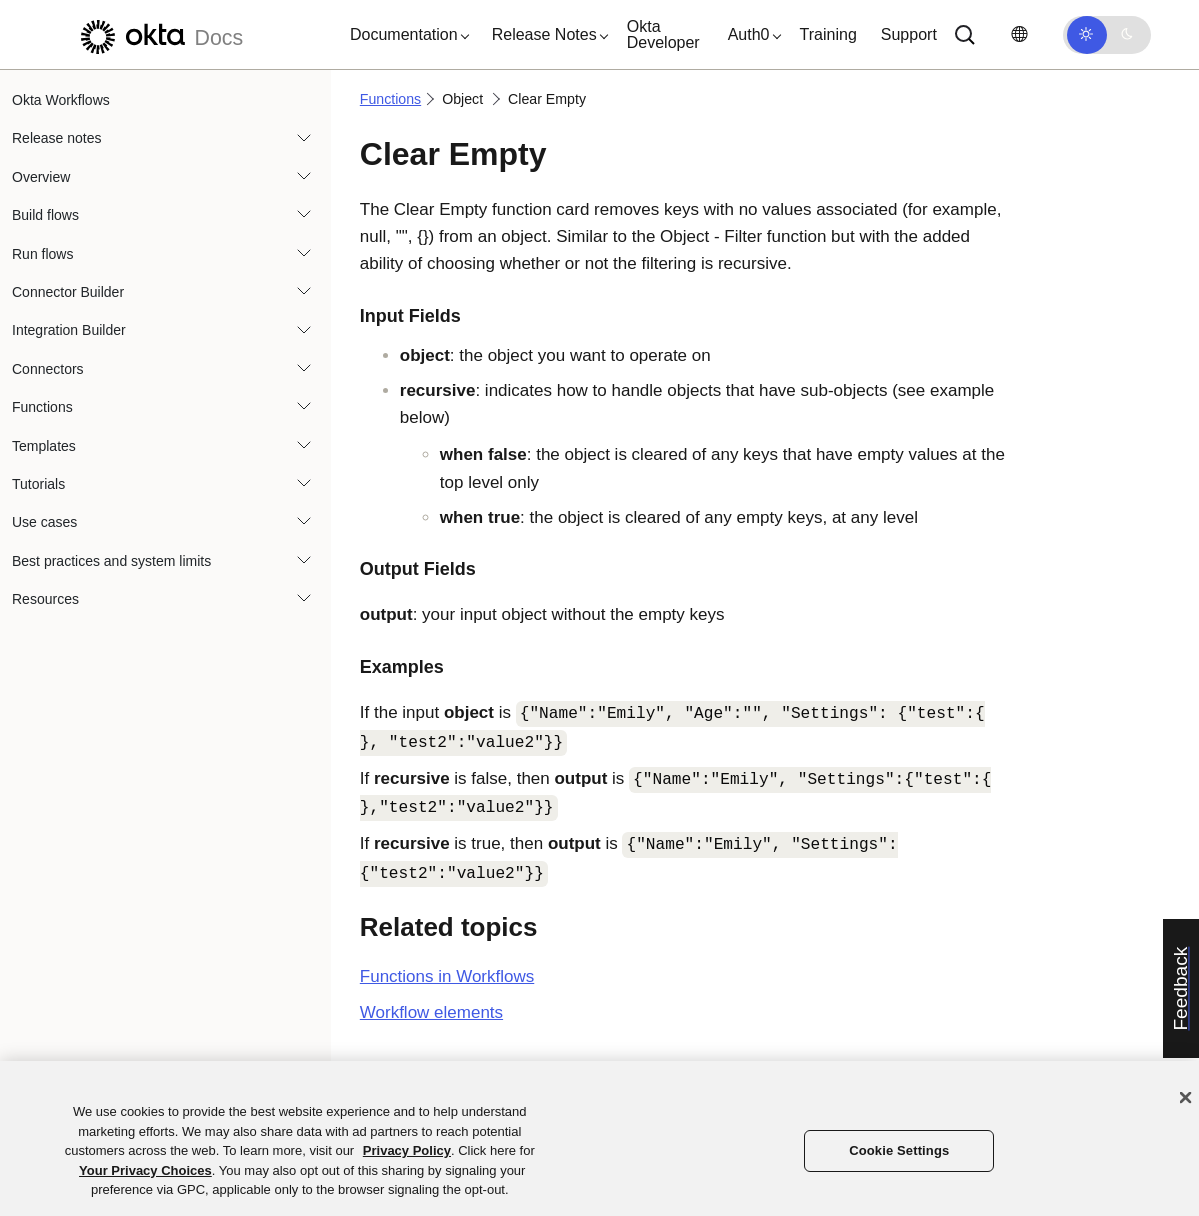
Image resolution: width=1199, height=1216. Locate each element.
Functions (42, 407)
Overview (41, 177)
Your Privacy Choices (145, 1170)
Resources (45, 599)
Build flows (45, 215)
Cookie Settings (899, 1150)
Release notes (57, 138)
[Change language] (1019, 34)
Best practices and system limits (111, 561)
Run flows (42, 254)
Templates (44, 446)
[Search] (965, 35)
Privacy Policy (407, 1150)
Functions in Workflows (447, 976)
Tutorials (38, 484)
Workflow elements (431, 1012)
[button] (405, 35)
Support (909, 34)
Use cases (44, 522)
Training (828, 34)
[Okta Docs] (159, 34)
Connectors (48, 369)
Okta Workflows (61, 100)
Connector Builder (68, 292)
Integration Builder (69, 330)
